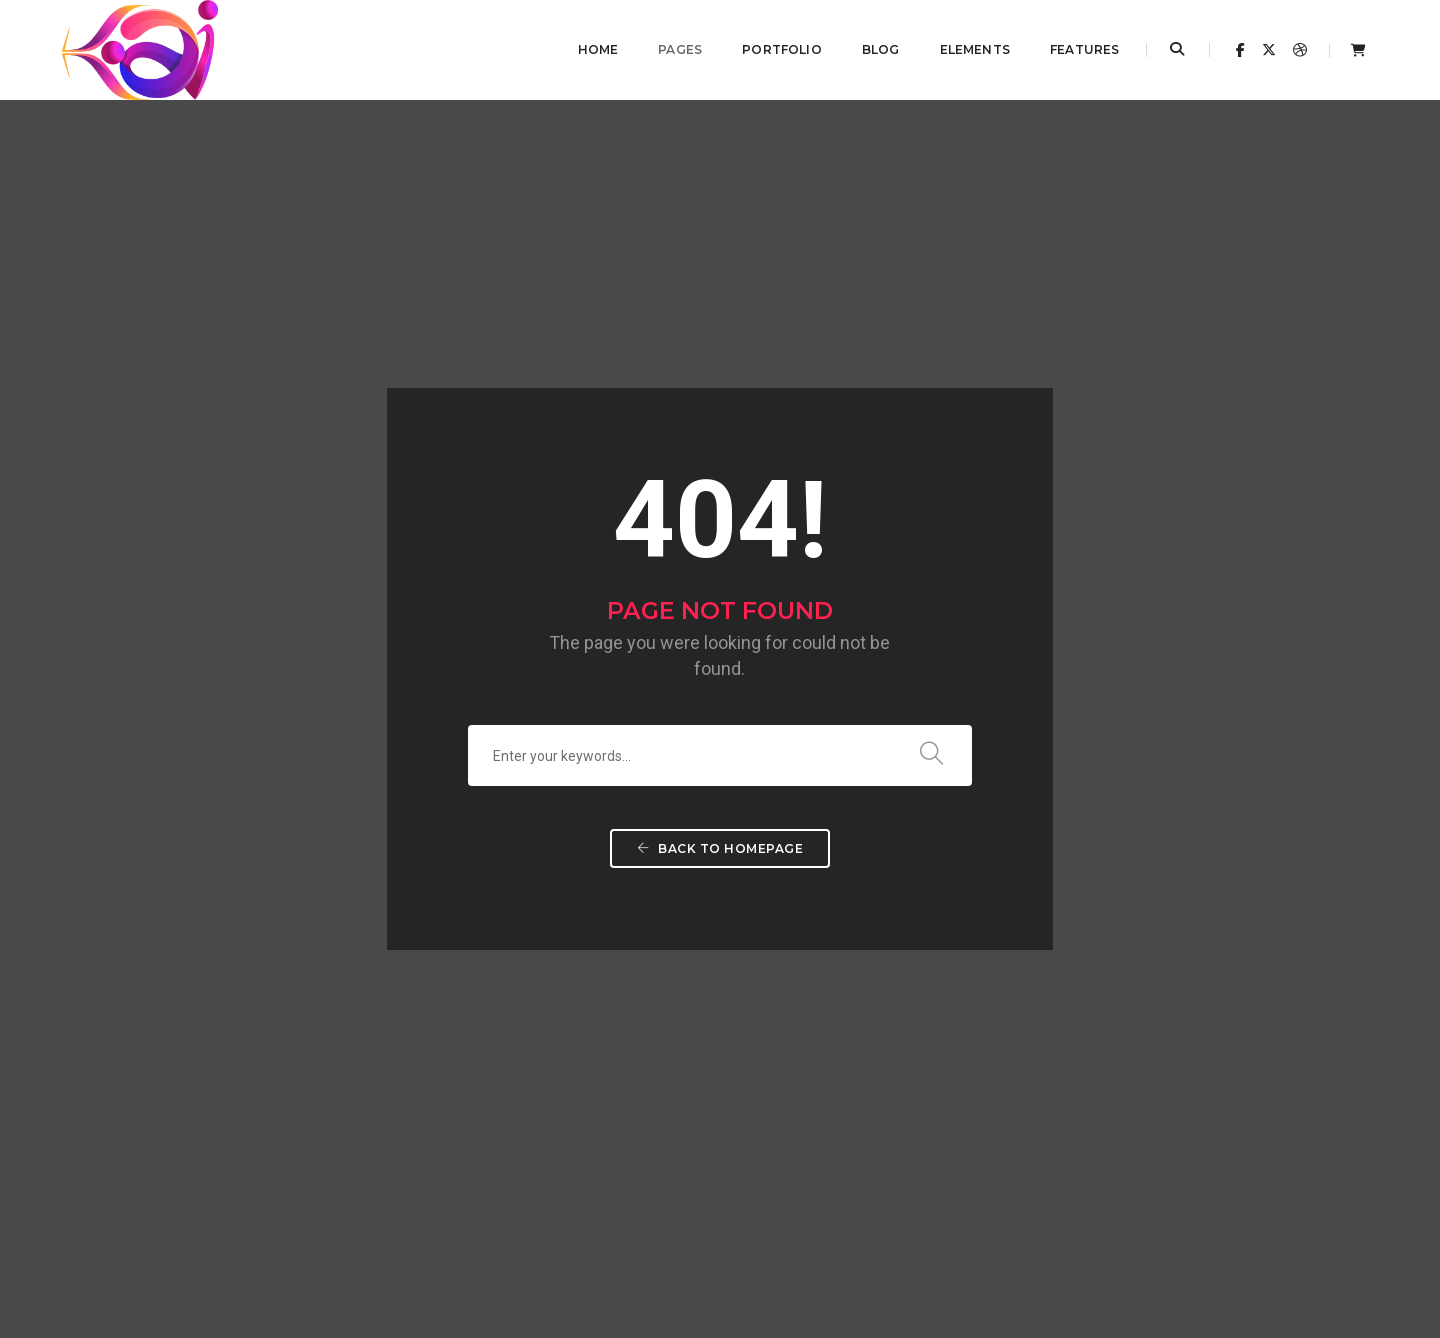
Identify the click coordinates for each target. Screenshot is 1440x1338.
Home (584, 49)
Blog (867, 49)
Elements (961, 49)
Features (1071, 49)
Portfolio (769, 49)
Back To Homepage (720, 591)
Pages (667, 49)
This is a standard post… (584, 969)
